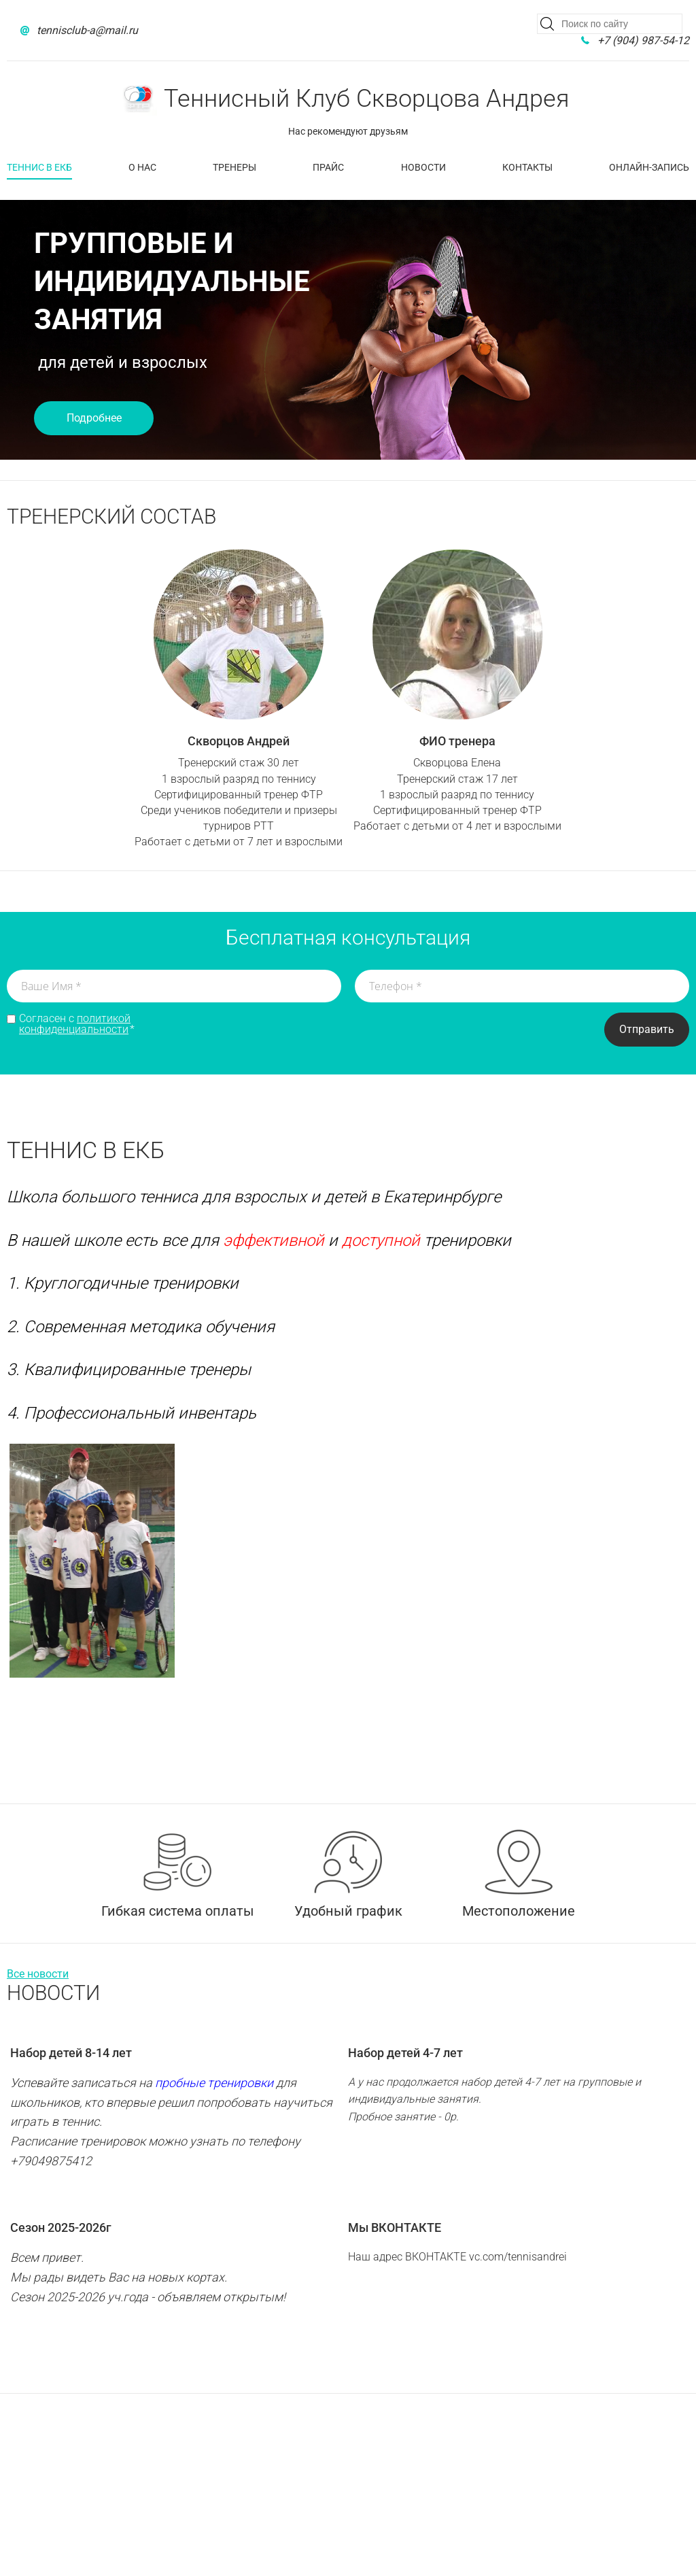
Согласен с (77, 1024)
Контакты (527, 167)
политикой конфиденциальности (74, 1024)
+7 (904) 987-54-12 (643, 40)
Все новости (38, 1973)
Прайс (328, 167)
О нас (142, 167)
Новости (423, 167)
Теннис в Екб (39, 167)
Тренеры (234, 167)
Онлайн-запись (649, 167)
